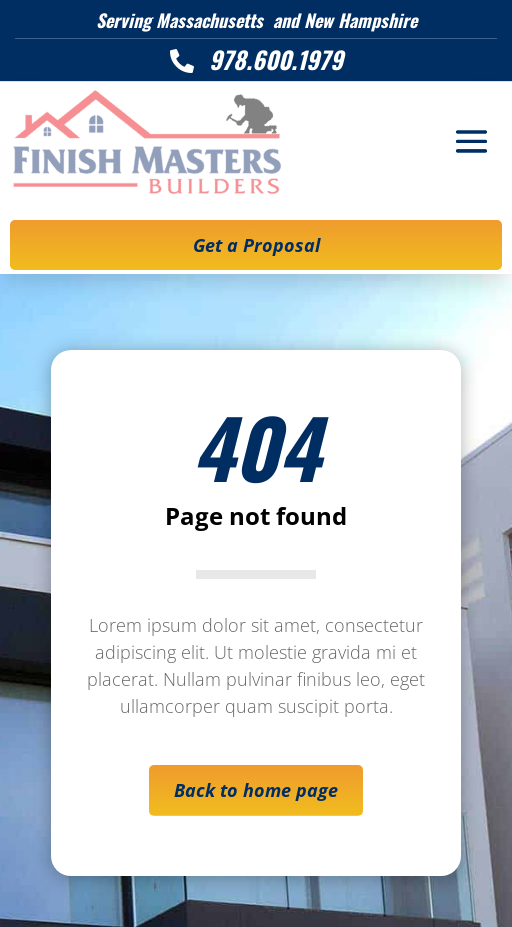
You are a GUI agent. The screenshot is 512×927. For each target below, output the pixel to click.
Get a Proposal (256, 245)
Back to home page (256, 790)
